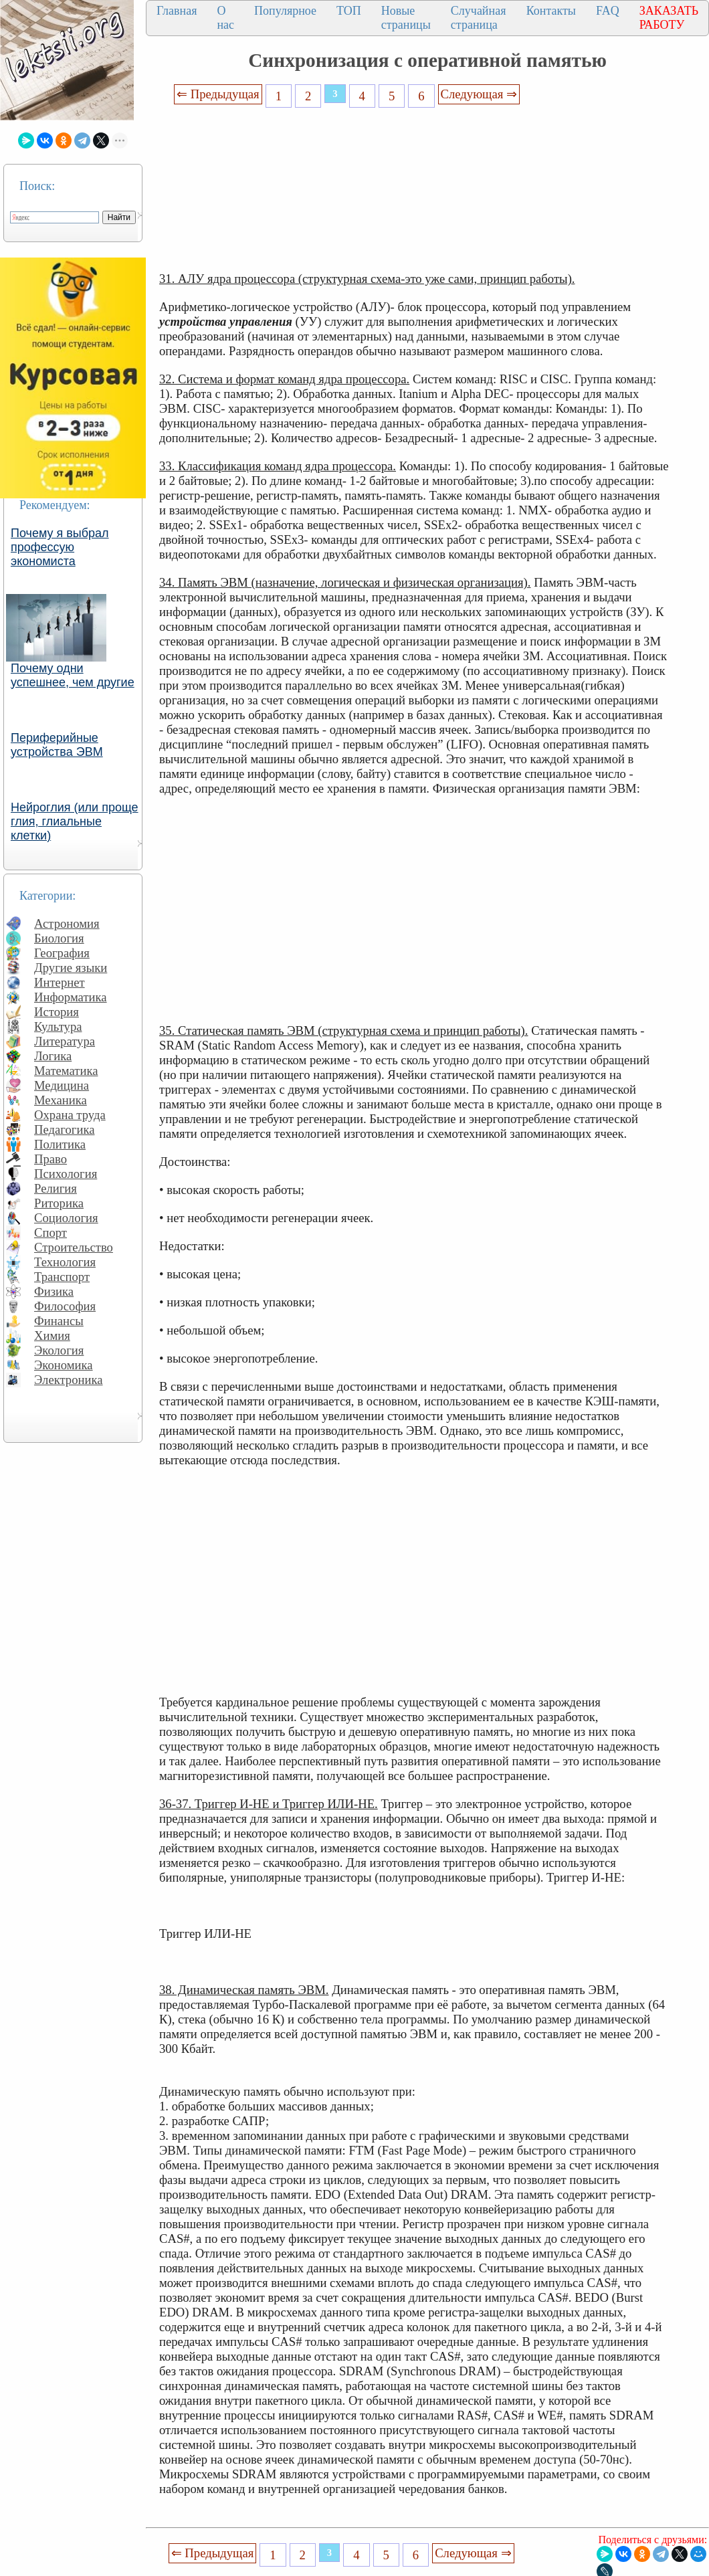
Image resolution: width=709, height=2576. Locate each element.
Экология (59, 1350)
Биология (59, 938)
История (56, 1012)
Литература (64, 1041)
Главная (177, 10)
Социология (66, 1218)
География (62, 953)
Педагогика (64, 1129)
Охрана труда (70, 1115)
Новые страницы (406, 17)
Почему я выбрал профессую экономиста (60, 547)
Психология (65, 1174)
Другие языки (70, 968)
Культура (58, 1026)
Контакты (551, 10)
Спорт (50, 1232)
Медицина (61, 1085)
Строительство (73, 1247)
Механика (60, 1100)
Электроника (68, 1380)
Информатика (70, 997)
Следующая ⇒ (479, 94)
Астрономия (67, 923)
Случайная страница (478, 17)
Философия (65, 1306)
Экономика (63, 1365)
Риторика (59, 1203)
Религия (55, 1188)
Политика (60, 1144)
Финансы (59, 1321)
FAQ (607, 10)
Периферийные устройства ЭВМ (57, 745)
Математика (66, 1071)
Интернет (59, 982)
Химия (52, 1335)
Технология (65, 1262)
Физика (54, 1291)
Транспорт (62, 1277)
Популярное (285, 10)
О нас (225, 17)
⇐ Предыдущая (218, 94)
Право (50, 1159)
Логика (53, 1056)
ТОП (348, 10)
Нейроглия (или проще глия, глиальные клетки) (74, 821)
